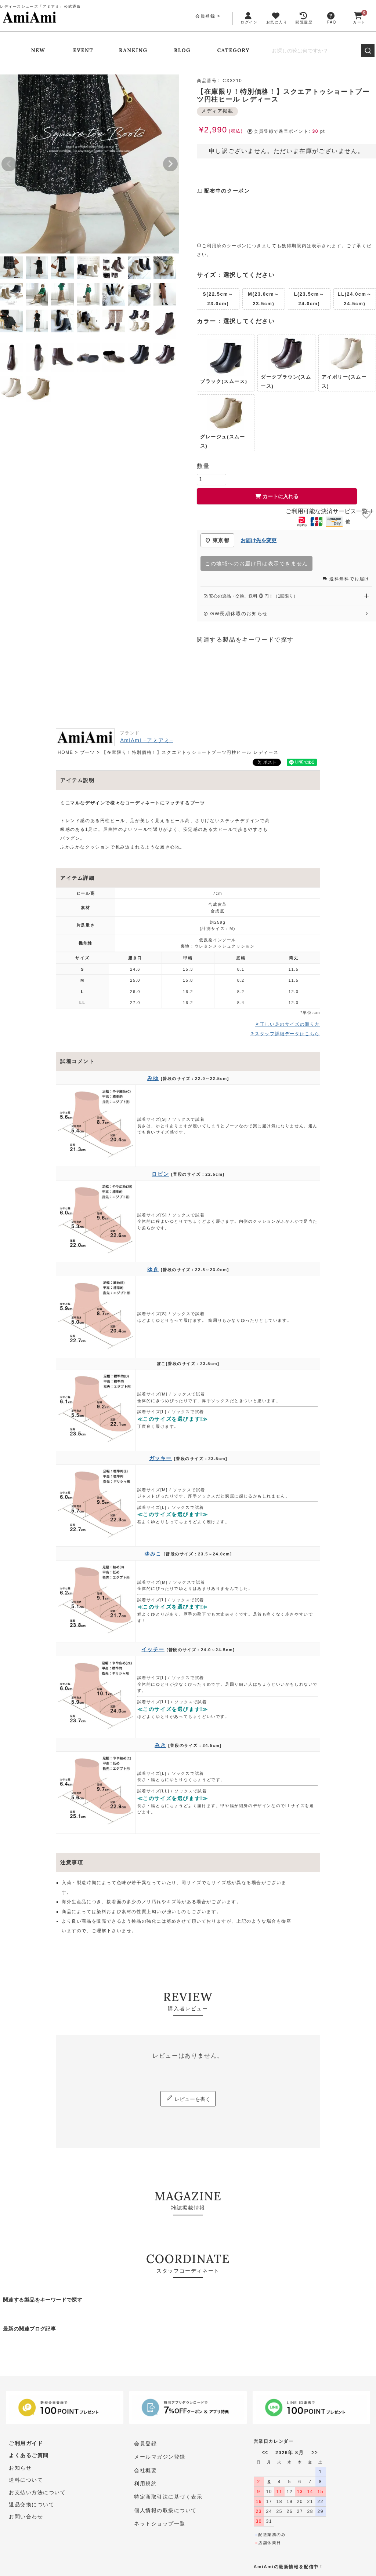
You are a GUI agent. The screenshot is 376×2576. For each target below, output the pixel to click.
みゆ (153, 1078)
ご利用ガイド (26, 2444)
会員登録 (205, 16)
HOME (65, 752)
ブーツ (87, 752)
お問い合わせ (26, 2523)
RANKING (133, 50)
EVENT (83, 50)
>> (314, 2452)
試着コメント (77, 1061)
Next (170, 164)
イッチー (152, 1649)
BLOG (182, 50)
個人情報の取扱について (165, 2510)
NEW (38, 50)
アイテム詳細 (77, 878)
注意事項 (71, 1862)
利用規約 (145, 2483)
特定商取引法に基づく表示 (168, 2497)
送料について (26, 2483)
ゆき (153, 1269)
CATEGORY (233, 50)
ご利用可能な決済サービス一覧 (330, 511)
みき (160, 1745)
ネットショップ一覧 (159, 2523)
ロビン (160, 1174)
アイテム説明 (77, 780)
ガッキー (160, 1458)
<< (265, 2452)
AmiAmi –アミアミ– (146, 740)
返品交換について (32, 2510)
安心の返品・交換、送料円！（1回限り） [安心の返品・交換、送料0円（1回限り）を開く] (286, 596)
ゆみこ (153, 1554)
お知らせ (20, 2470)
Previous (8, 164)
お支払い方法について (37, 2497)
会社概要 (145, 2470)
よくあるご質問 (29, 2457)
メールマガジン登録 (159, 2457)
